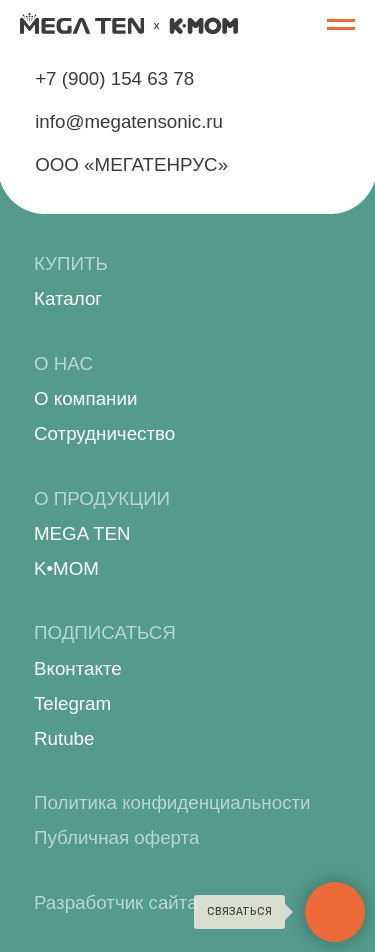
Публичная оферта (116, 837)
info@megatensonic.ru (129, 121)
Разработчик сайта (116, 902)
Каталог (68, 298)
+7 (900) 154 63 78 (114, 78)
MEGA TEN (82, 533)
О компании (85, 398)
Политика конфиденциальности (172, 802)
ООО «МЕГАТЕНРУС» (131, 164)
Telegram (72, 703)
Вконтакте (78, 668)
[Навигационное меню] (341, 25)
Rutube (64, 738)
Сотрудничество (104, 433)
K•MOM (66, 568)
